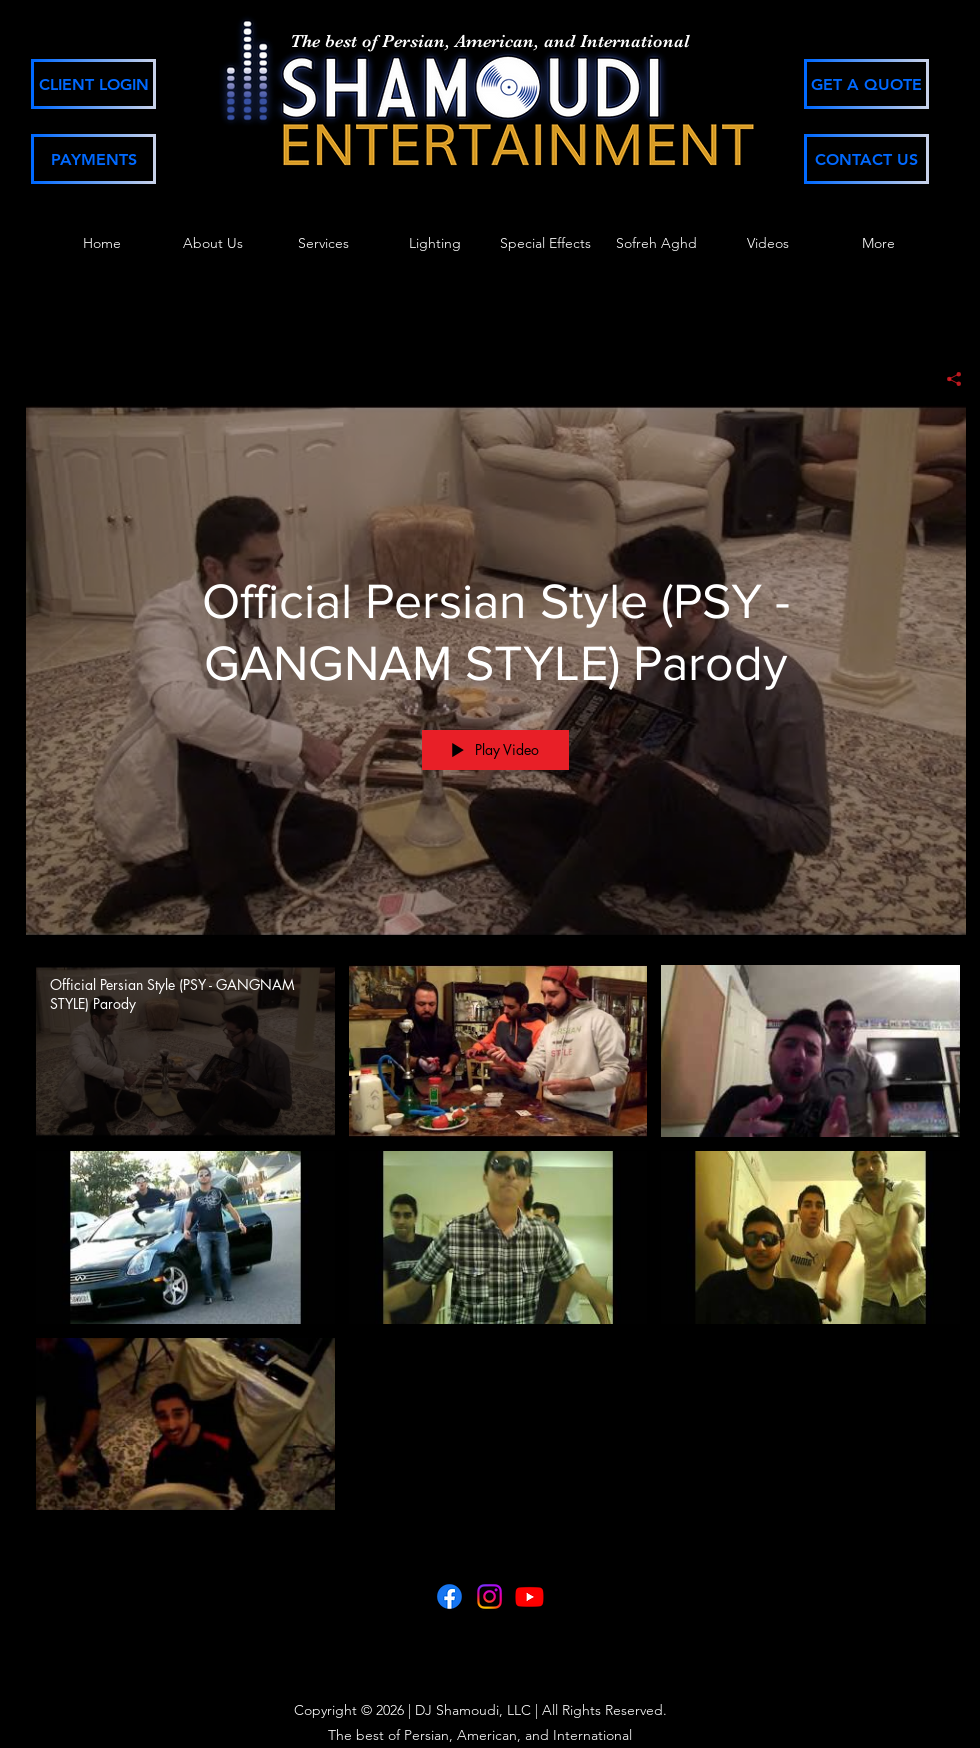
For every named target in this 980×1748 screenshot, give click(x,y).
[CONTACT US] (866, 159)
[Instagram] (489, 1596)
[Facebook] (449, 1596)
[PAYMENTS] (93, 159)
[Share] (946, 379)
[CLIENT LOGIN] (93, 84)
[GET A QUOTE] (866, 84)
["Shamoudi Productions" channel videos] (496, 1243)
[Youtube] (529, 1596)
